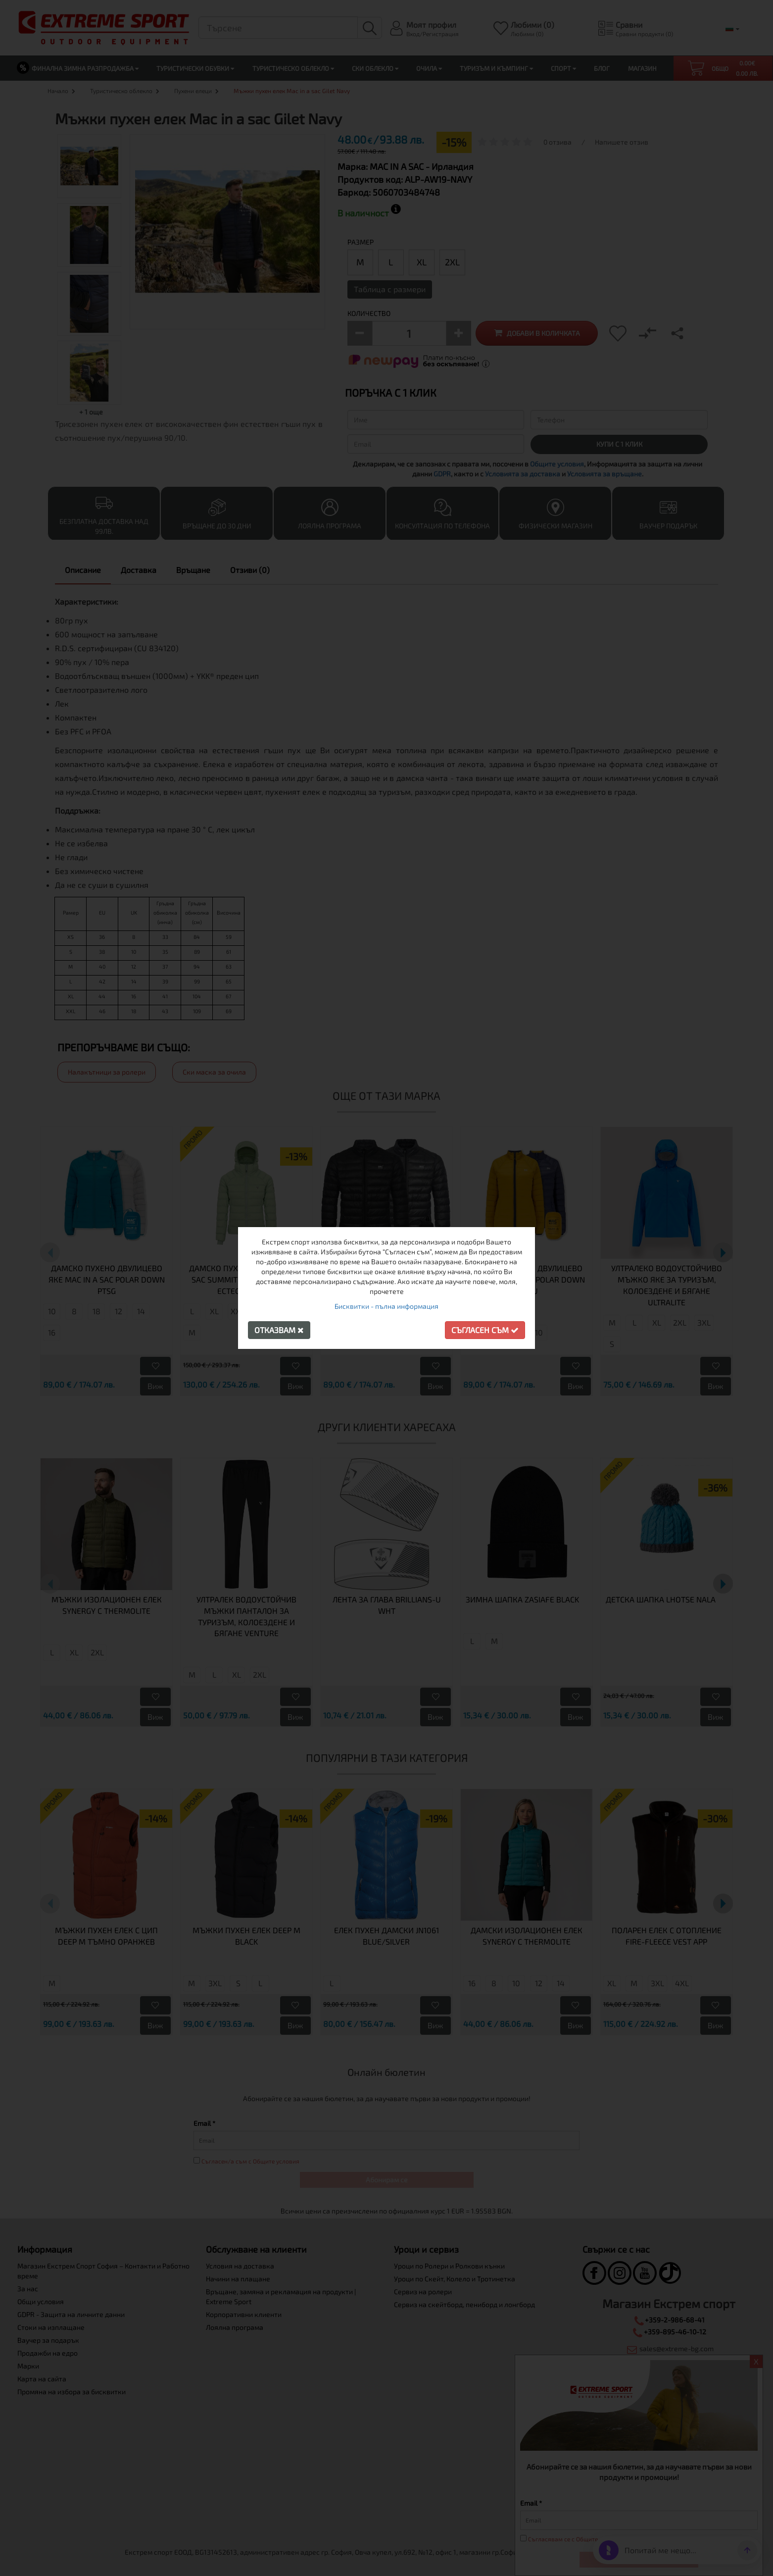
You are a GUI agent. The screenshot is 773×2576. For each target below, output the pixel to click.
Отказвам (279, 1330)
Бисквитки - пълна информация (386, 1306)
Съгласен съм (485, 1330)
